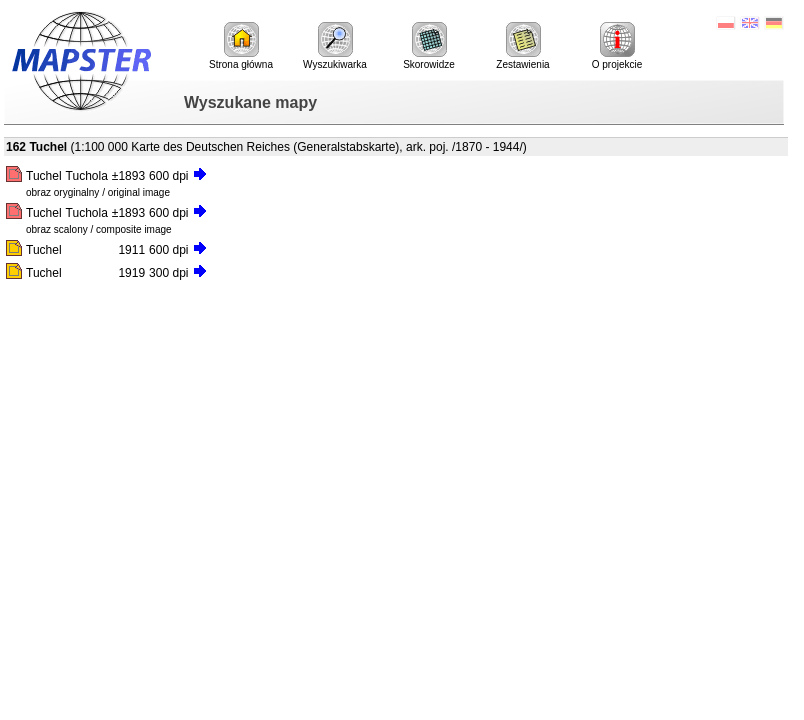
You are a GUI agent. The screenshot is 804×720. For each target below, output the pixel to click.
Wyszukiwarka (335, 46)
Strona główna (241, 46)
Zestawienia (522, 46)
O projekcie (617, 46)
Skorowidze (429, 46)
